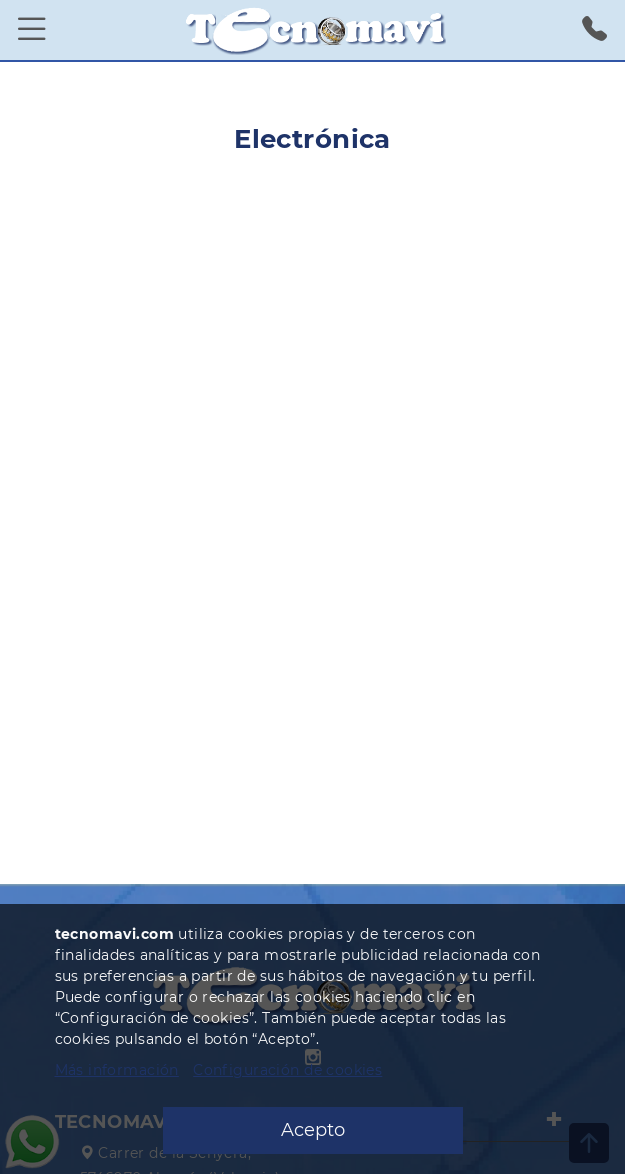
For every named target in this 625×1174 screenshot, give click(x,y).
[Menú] (32, 30)
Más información (117, 1070)
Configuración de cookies (287, 1070)
